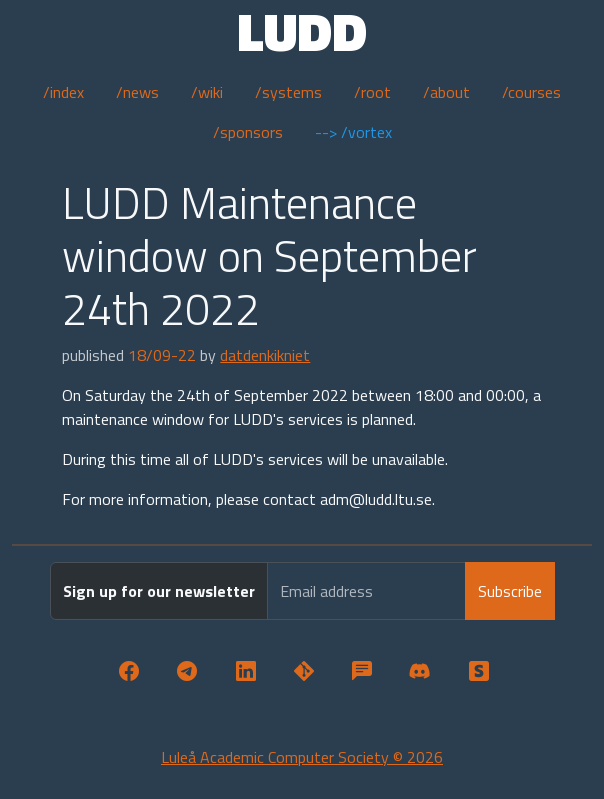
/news (137, 92)
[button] (127, 672)
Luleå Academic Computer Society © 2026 (302, 757)
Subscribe (510, 591)
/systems (288, 92)
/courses (531, 92)
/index (63, 92)
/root (372, 92)
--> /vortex (353, 132)
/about (446, 92)
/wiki (207, 92)
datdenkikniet (265, 355)
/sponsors (248, 132)
